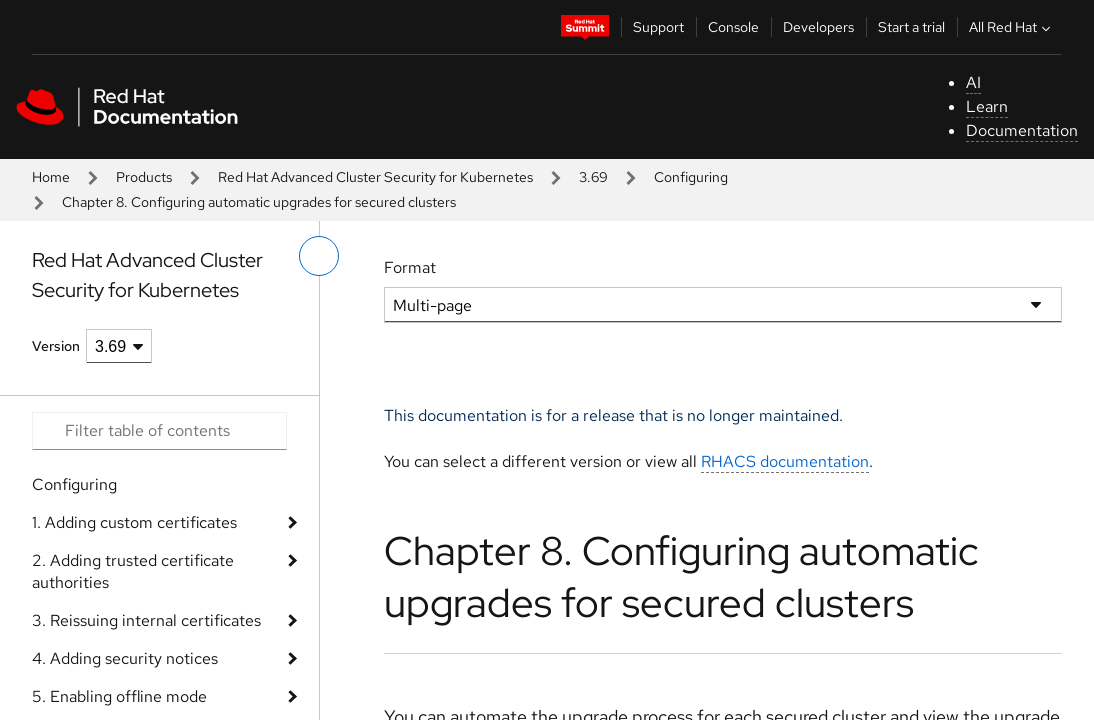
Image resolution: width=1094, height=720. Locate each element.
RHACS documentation (785, 461)
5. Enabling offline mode (119, 696)
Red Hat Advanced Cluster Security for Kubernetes (375, 177)
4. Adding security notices (125, 658)
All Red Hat (1012, 27)
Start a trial (911, 27)
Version (56, 346)
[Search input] (159, 431)
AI (973, 82)
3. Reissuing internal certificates (146, 620)
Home (51, 177)
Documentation (1022, 130)
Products (144, 177)
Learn (987, 106)
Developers (818, 27)
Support (658, 27)
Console (733, 27)
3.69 (593, 177)
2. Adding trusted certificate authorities (133, 571)
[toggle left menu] (319, 256)
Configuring (691, 177)
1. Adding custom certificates (134, 522)
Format (410, 267)
